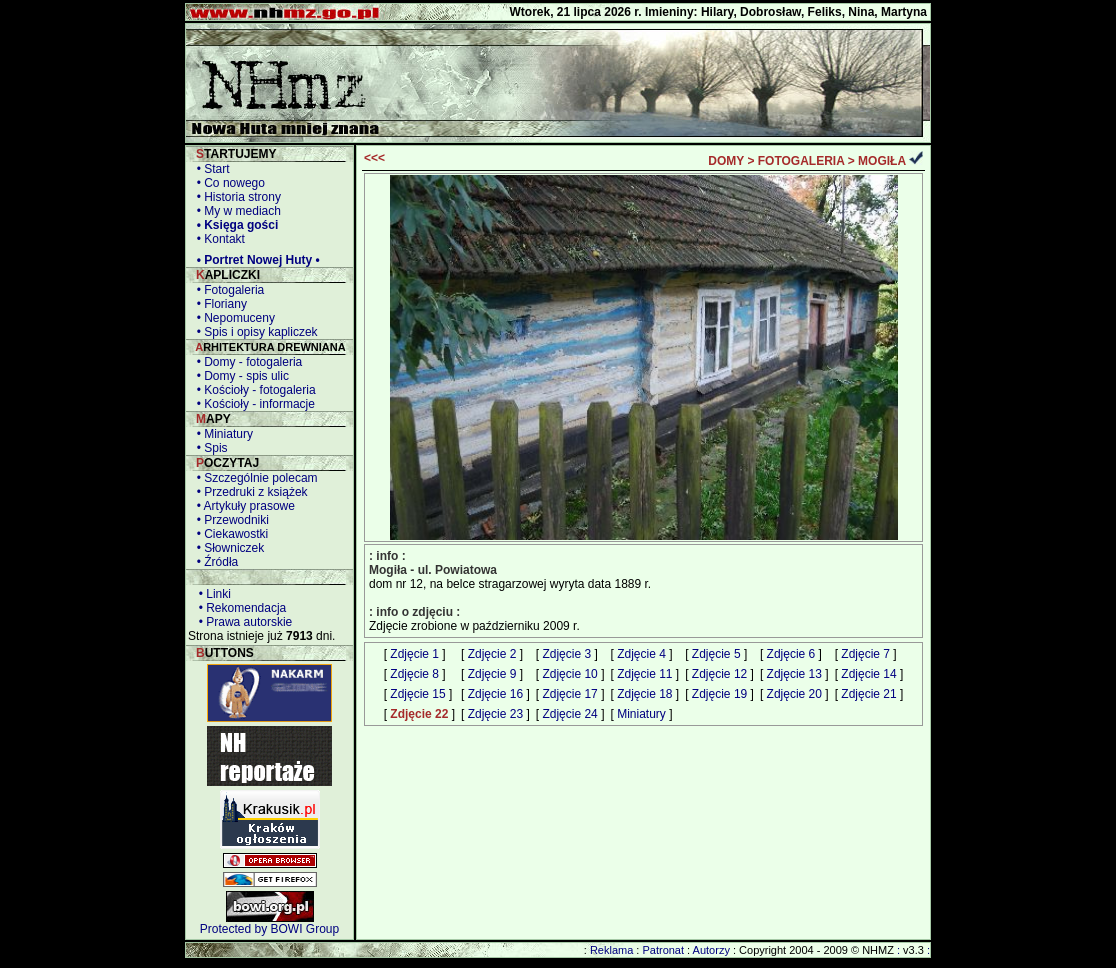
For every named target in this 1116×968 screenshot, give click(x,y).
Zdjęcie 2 (492, 654)
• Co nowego (227, 183)
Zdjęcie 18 (644, 694)
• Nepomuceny (232, 318)
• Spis (209, 448)
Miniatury (641, 714)
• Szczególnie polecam (254, 478)
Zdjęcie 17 (569, 694)
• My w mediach (235, 211)
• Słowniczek (227, 548)
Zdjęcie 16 (495, 694)
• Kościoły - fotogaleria (253, 390)
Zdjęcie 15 (417, 694)
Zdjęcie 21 (868, 694)
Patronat (663, 950)
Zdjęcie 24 (569, 714)
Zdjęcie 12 (719, 674)
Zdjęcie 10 (569, 674)
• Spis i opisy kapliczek (254, 332)
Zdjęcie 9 (492, 674)
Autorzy (711, 950)
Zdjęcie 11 (644, 674)
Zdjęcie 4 (641, 654)
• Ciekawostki (229, 534)
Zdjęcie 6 (791, 654)
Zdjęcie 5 (716, 654)
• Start (210, 169)
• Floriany (218, 304)
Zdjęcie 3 (566, 654)
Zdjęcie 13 (794, 674)
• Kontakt (217, 239)
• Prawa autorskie (242, 622)
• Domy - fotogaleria (246, 362)
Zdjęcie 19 (719, 694)
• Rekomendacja (239, 608)
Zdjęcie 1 (414, 654)
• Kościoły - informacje (252, 404)
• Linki (211, 594)
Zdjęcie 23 (495, 714)
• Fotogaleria (227, 290)
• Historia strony (235, 197)
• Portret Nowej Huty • (255, 260)
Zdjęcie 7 (865, 654)
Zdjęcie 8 (414, 674)
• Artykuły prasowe (242, 506)
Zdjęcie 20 (794, 694)
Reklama (611, 950)
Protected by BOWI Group (269, 929)
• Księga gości (234, 225)
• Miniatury (221, 434)
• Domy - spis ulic (239, 376)
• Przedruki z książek (249, 492)
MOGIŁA (882, 161)
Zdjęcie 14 (868, 674)
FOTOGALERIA (801, 161)
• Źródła (214, 562)
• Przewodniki (229, 520)
